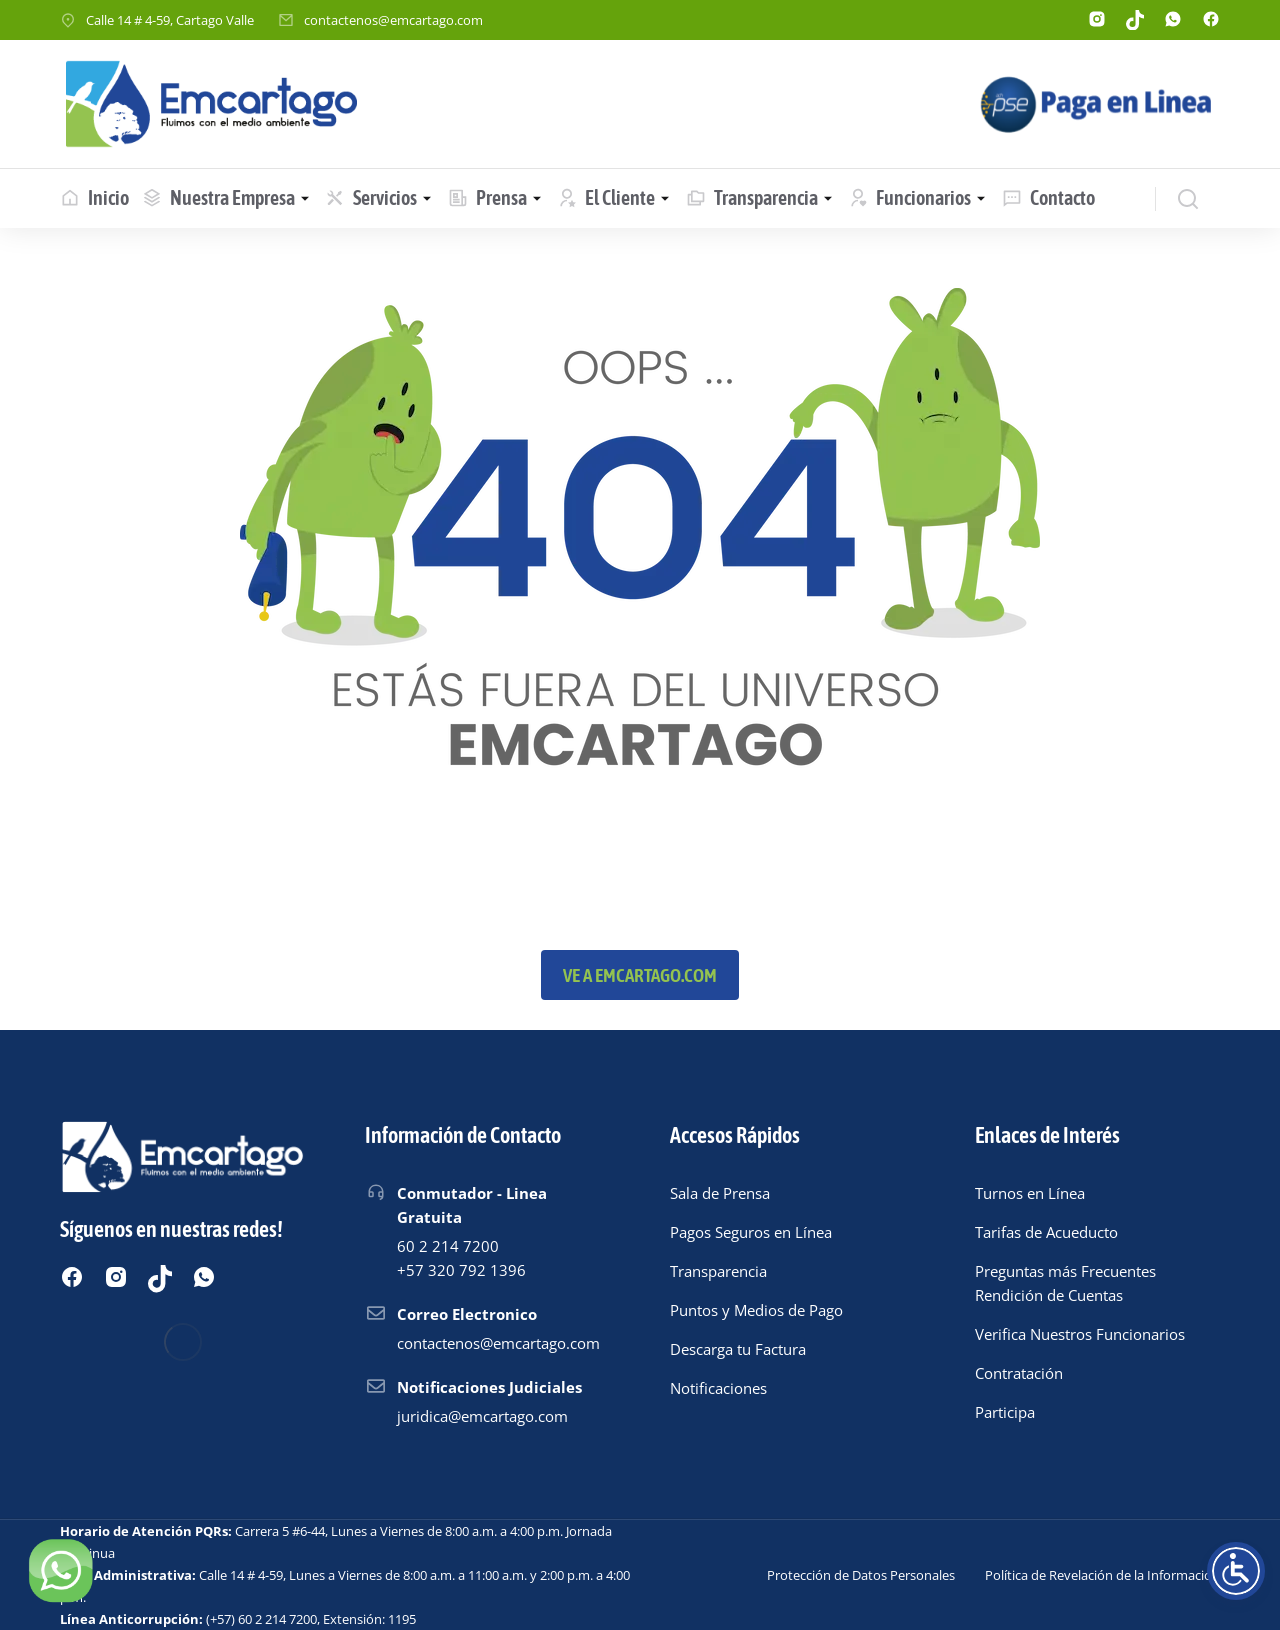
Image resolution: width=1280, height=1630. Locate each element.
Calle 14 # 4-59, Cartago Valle (170, 20)
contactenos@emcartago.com (393, 20)
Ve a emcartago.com (640, 975)
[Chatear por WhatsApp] (60, 1570)
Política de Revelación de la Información (1102, 1575)
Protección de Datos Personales (861, 1575)
